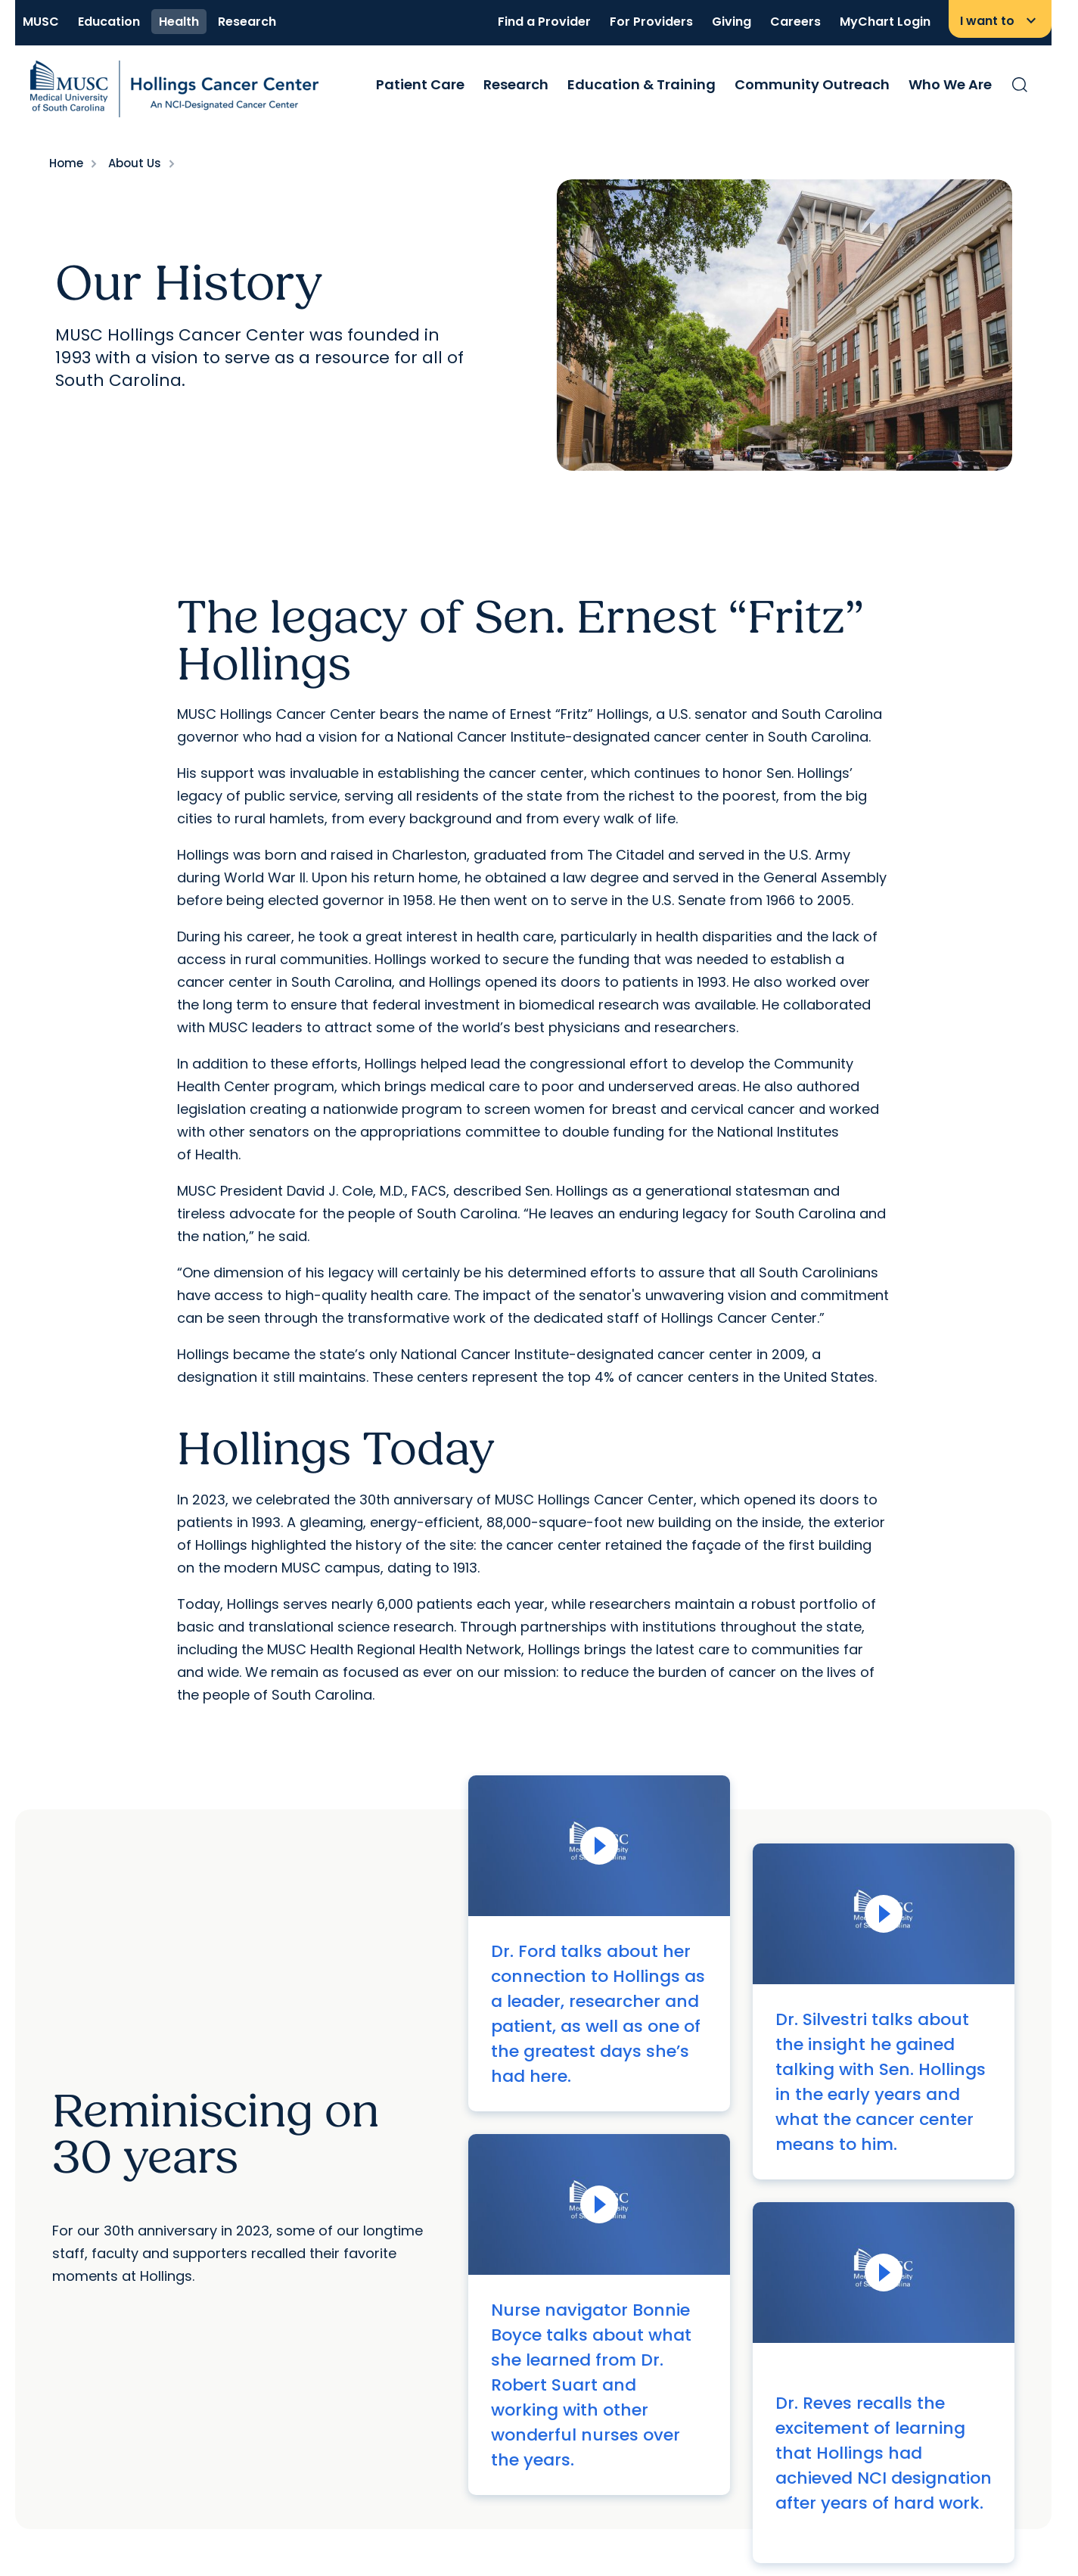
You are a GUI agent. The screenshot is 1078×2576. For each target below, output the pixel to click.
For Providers (651, 21)
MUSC (41, 21)
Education (109, 21)
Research (247, 21)
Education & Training (641, 84)
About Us (134, 163)
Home (66, 163)
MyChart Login (885, 21)
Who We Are (950, 84)
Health (179, 21)
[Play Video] (599, 1846)
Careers (795, 21)
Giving (731, 21)
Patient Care (420, 84)
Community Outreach (812, 84)
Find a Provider (544, 21)
